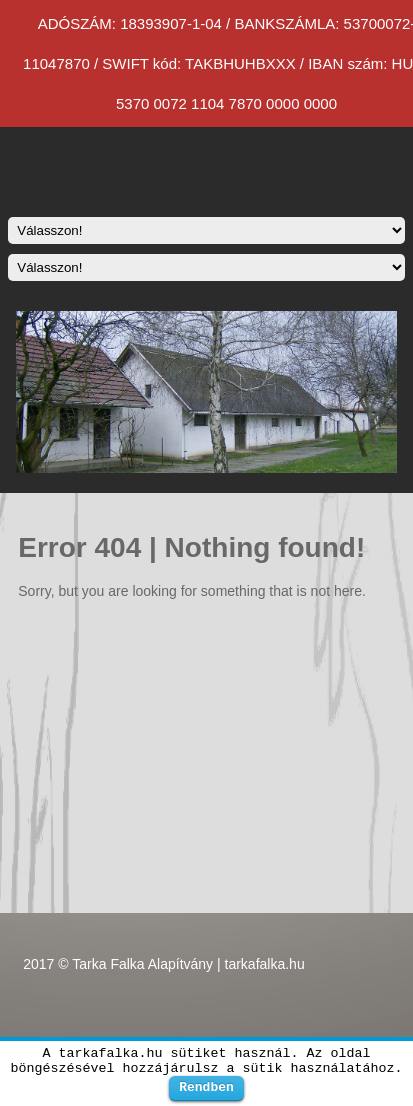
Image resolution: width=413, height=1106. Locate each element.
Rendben (206, 1087)
